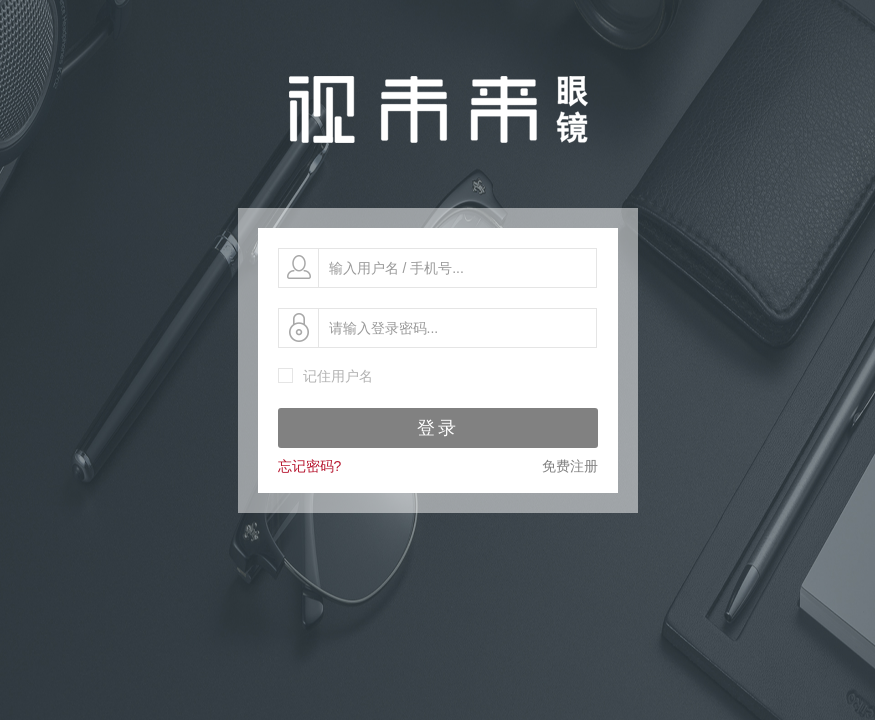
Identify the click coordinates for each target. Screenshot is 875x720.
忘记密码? (310, 466)
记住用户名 (338, 376)
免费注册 (570, 466)
